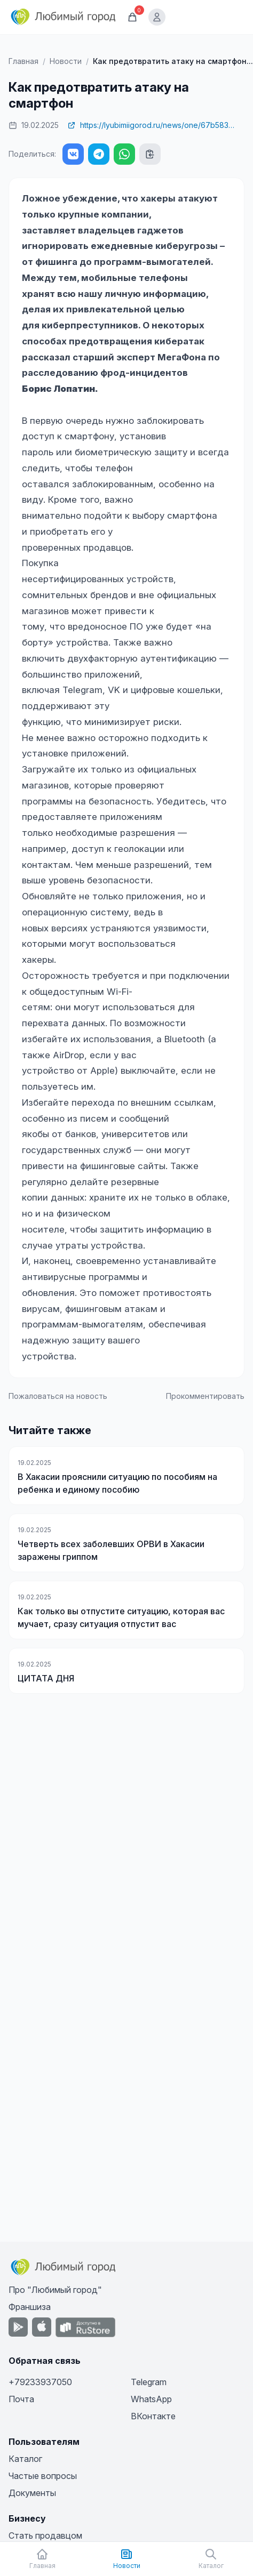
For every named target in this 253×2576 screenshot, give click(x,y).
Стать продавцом (45, 2535)
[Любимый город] (63, 17)
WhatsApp (151, 2399)
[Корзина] (132, 17)
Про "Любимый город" (55, 2289)
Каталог (25, 2458)
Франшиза (30, 2306)
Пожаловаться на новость (58, 1395)
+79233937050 (40, 2382)
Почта (21, 2399)
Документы (32, 2493)
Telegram (149, 2382)
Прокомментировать (205, 1395)
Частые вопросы (43, 2475)
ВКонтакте (153, 2416)
